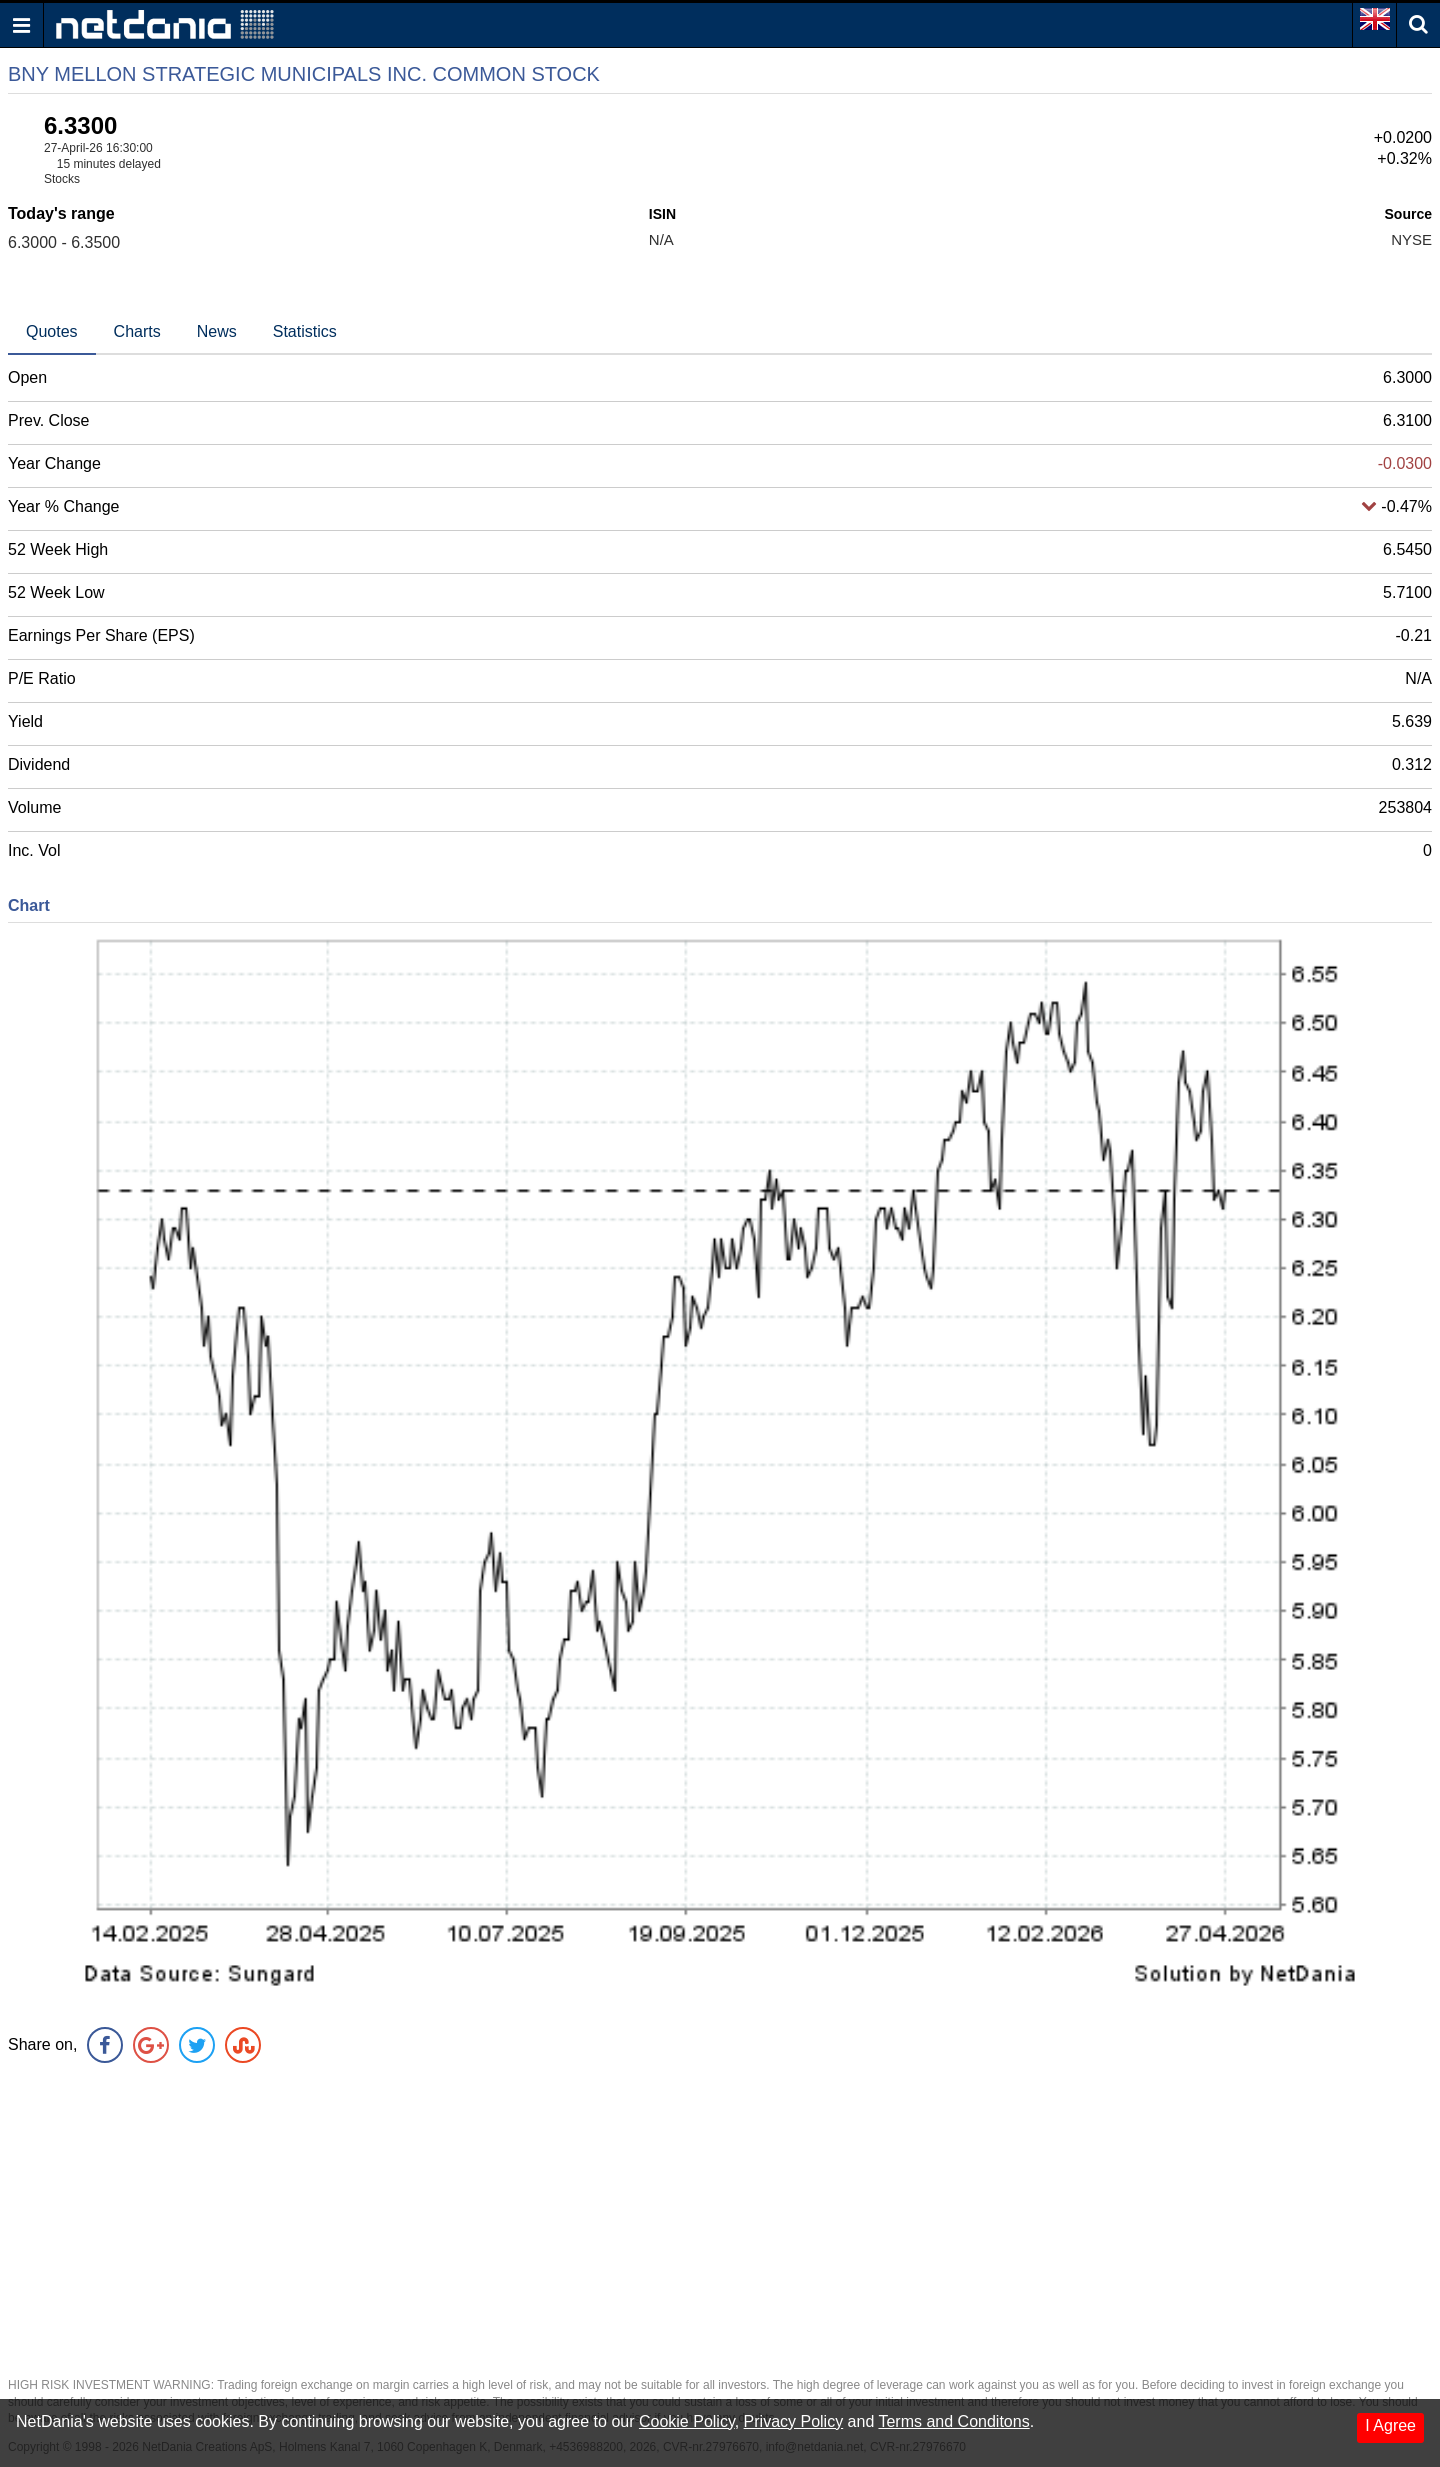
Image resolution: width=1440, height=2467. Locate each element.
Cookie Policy (687, 2421)
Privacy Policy (794, 2421)
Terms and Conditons (953, 2421)
